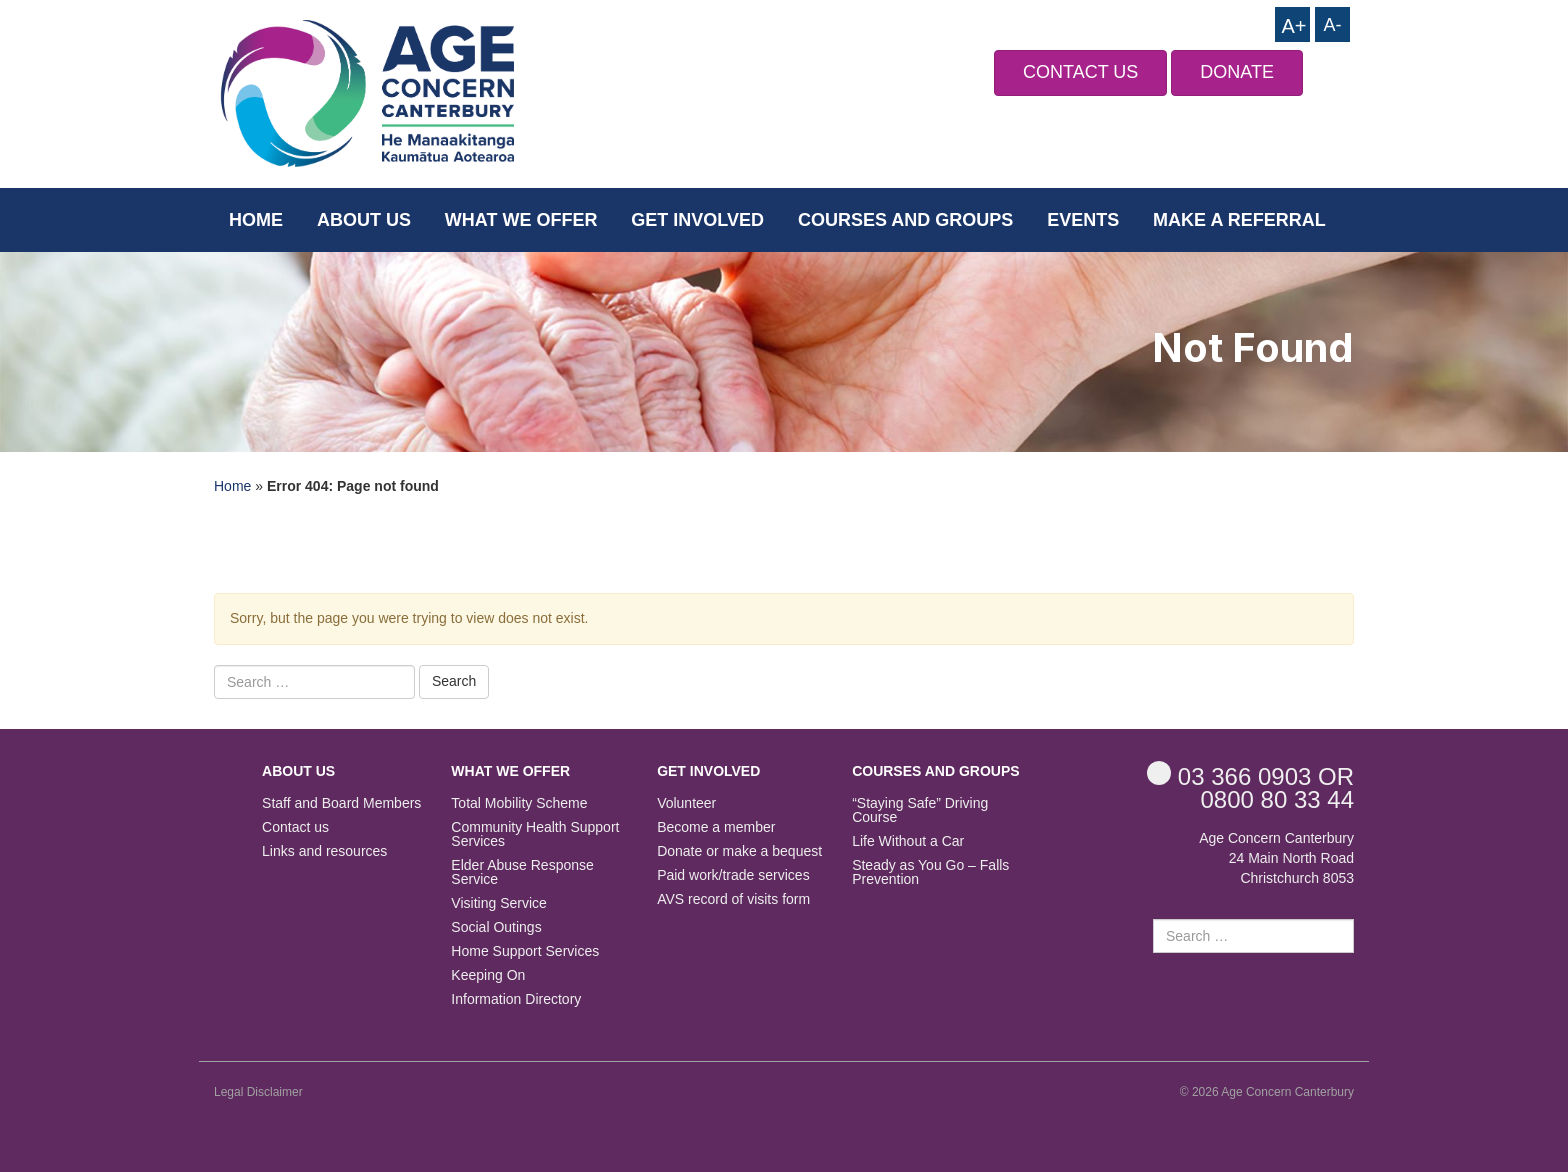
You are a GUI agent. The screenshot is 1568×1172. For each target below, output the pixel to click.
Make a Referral (1239, 220)
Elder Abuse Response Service (522, 872)
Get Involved (697, 220)
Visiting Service (498, 903)
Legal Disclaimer (258, 1092)
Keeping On (488, 975)
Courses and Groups (905, 220)
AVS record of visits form (733, 899)
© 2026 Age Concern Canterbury (1267, 1092)
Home (256, 220)
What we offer (521, 220)
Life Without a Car (908, 841)
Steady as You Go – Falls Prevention (930, 872)
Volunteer (686, 803)
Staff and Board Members (341, 803)
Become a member (716, 827)
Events (1083, 220)
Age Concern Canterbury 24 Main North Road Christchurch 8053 (1276, 858)
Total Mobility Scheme (519, 803)
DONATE (1237, 72)
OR (1250, 775)
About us (364, 220)
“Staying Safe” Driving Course (920, 810)
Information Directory (516, 999)
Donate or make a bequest (739, 851)
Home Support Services (525, 951)
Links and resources (324, 851)
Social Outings (496, 927)
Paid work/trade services (733, 875)
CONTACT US (1080, 72)
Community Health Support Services (535, 834)
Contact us (295, 827)
